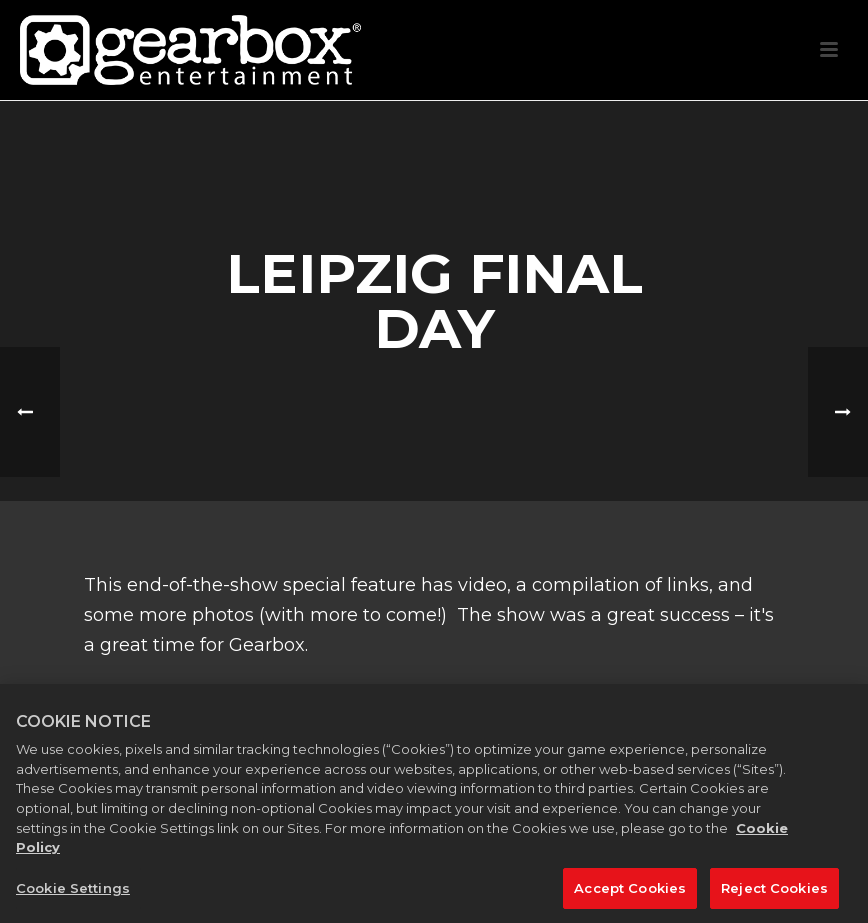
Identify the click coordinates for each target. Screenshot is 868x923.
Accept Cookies (630, 897)
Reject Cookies (774, 897)
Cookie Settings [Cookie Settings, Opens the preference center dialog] (73, 897)
